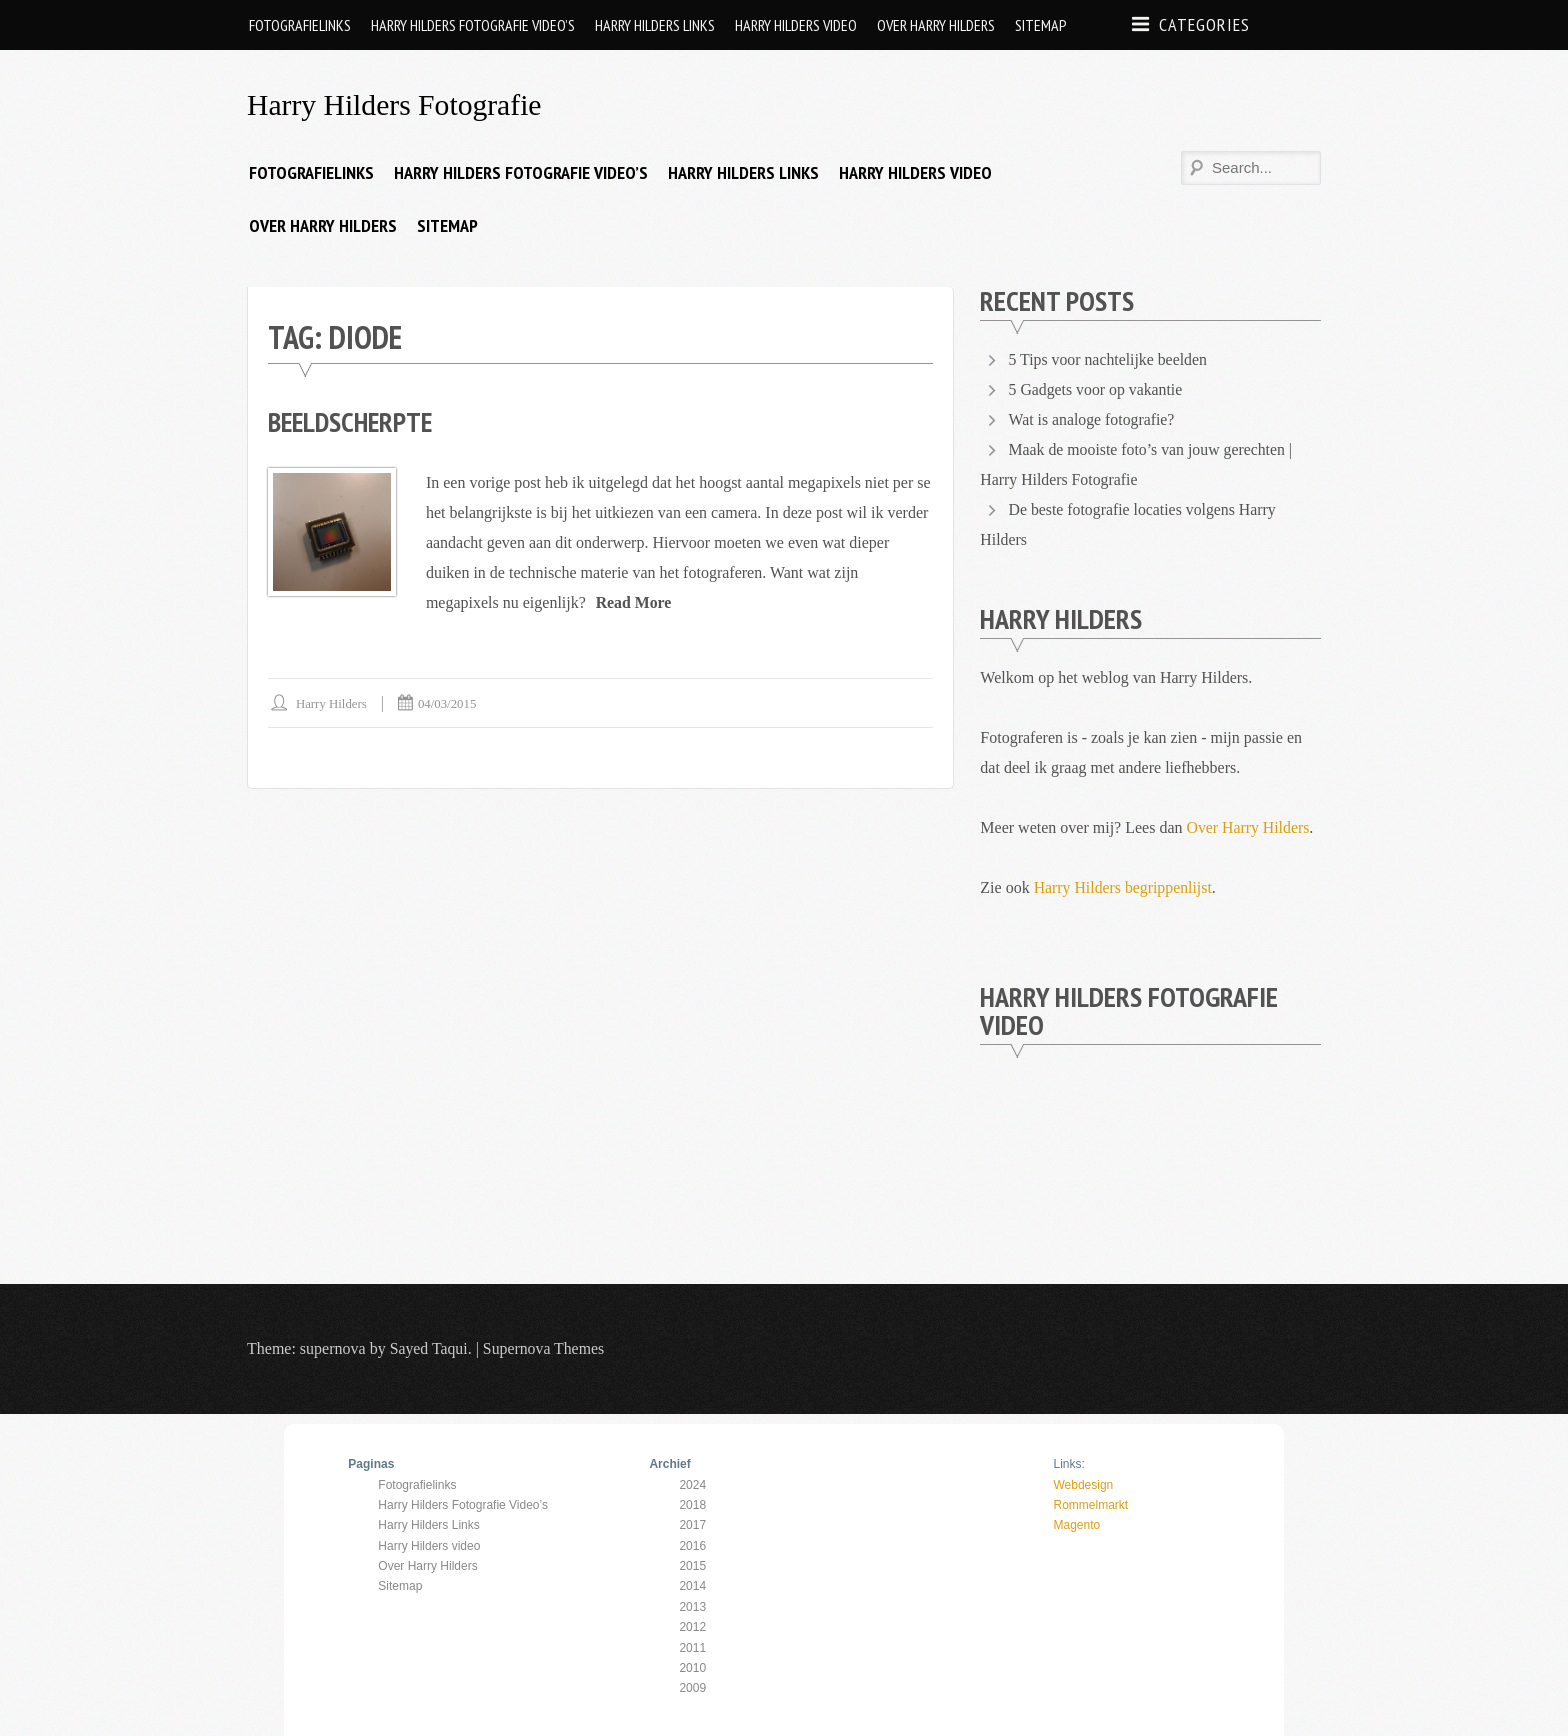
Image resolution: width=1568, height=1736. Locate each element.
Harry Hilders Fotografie (396, 104)
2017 (692, 1525)
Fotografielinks (300, 25)
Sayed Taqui (429, 1348)
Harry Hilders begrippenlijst (1124, 887)
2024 (692, 1484)
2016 (692, 1545)
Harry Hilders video (796, 25)
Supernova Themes (545, 1348)
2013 (692, 1606)
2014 (692, 1586)
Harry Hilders (332, 702)
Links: (1068, 1464)
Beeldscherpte (353, 421)
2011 (692, 1647)
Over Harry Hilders (936, 25)
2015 (692, 1565)
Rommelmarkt (1090, 1504)
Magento (1076, 1525)
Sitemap (1041, 25)
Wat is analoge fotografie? (1092, 419)
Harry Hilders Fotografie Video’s (473, 25)
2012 (692, 1627)
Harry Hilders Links (655, 25)
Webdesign (1083, 1484)
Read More (634, 601)
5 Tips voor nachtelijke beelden (1109, 359)
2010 (692, 1667)
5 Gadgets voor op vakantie (1097, 389)
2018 (692, 1504)
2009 (692, 1688)
